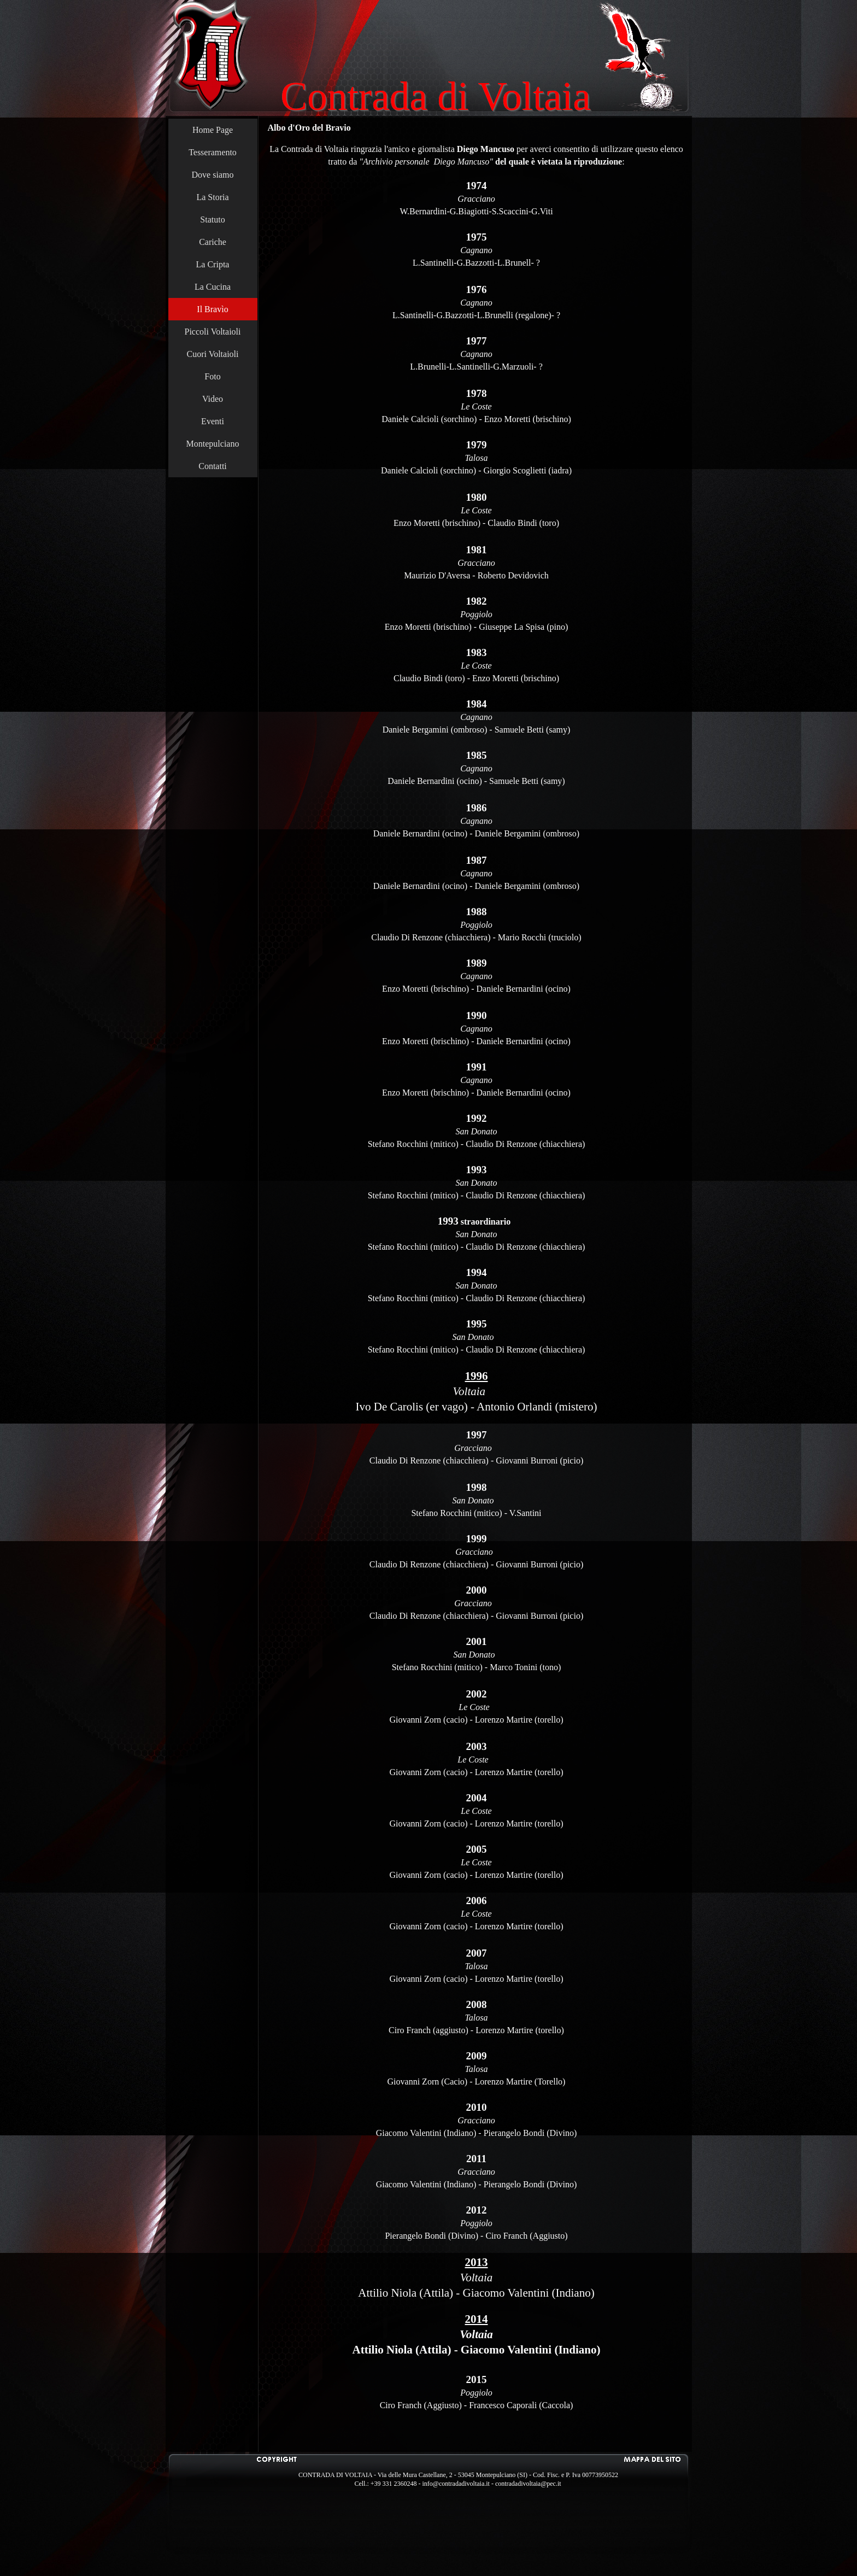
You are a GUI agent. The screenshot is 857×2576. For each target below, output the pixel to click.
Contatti (212, 466)
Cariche (212, 242)
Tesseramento (213, 152)
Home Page (212, 129)
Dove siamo (213, 174)
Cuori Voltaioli (213, 354)
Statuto (212, 219)
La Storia (212, 197)
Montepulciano (212, 443)
